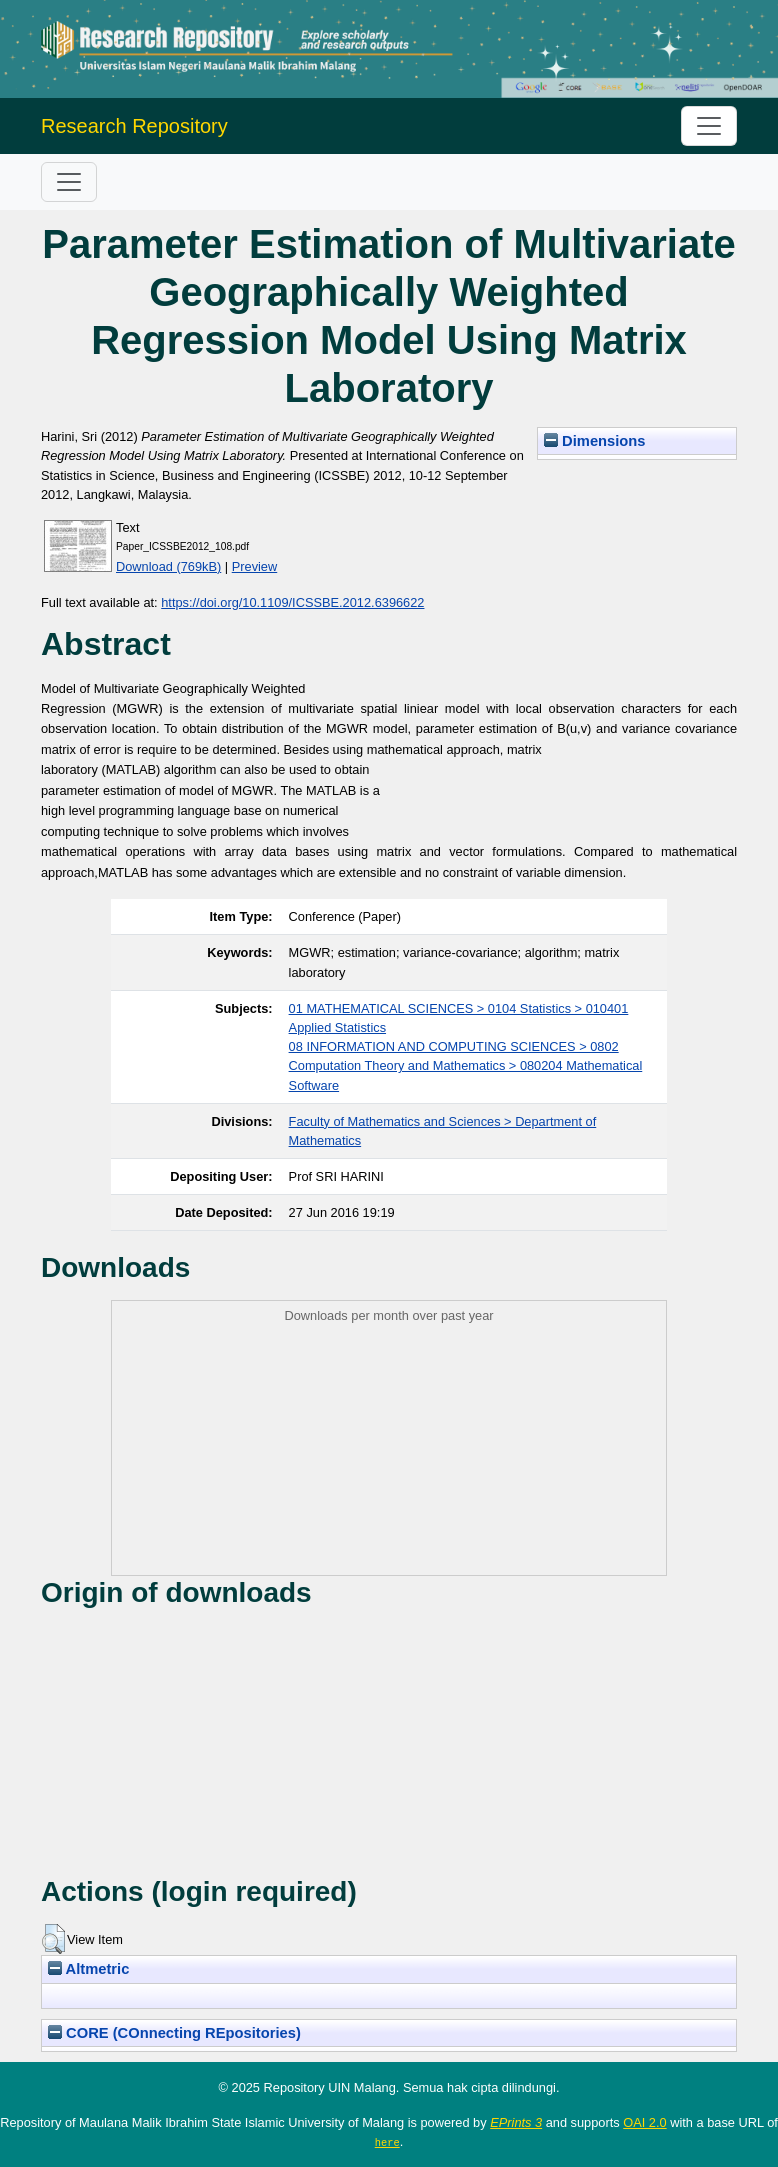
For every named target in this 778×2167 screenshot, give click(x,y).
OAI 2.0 (644, 2122)
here (387, 2142)
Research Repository (134, 126)
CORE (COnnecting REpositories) (174, 2033)
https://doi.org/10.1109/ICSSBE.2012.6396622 (292, 602)
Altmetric (88, 1969)
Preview (255, 566)
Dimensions (595, 441)
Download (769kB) (168, 566)
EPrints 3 (516, 2122)
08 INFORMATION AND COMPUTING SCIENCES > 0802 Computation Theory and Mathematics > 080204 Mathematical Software (466, 1065)
